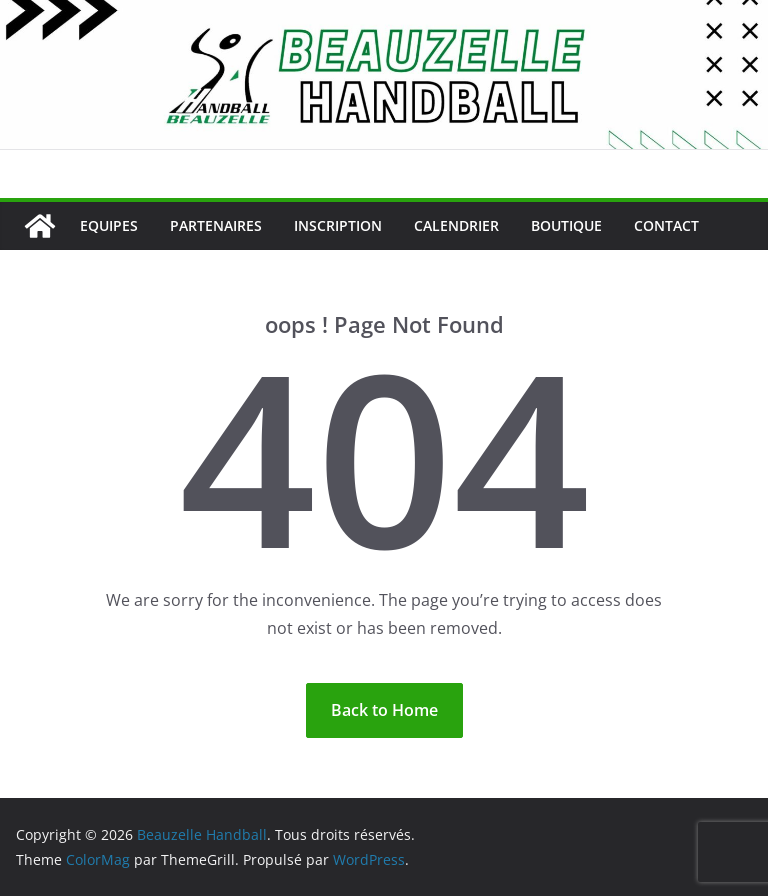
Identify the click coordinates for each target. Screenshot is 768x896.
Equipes (109, 225)
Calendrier (456, 225)
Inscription (338, 225)
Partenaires (216, 225)
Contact (666, 225)
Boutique (566, 225)
